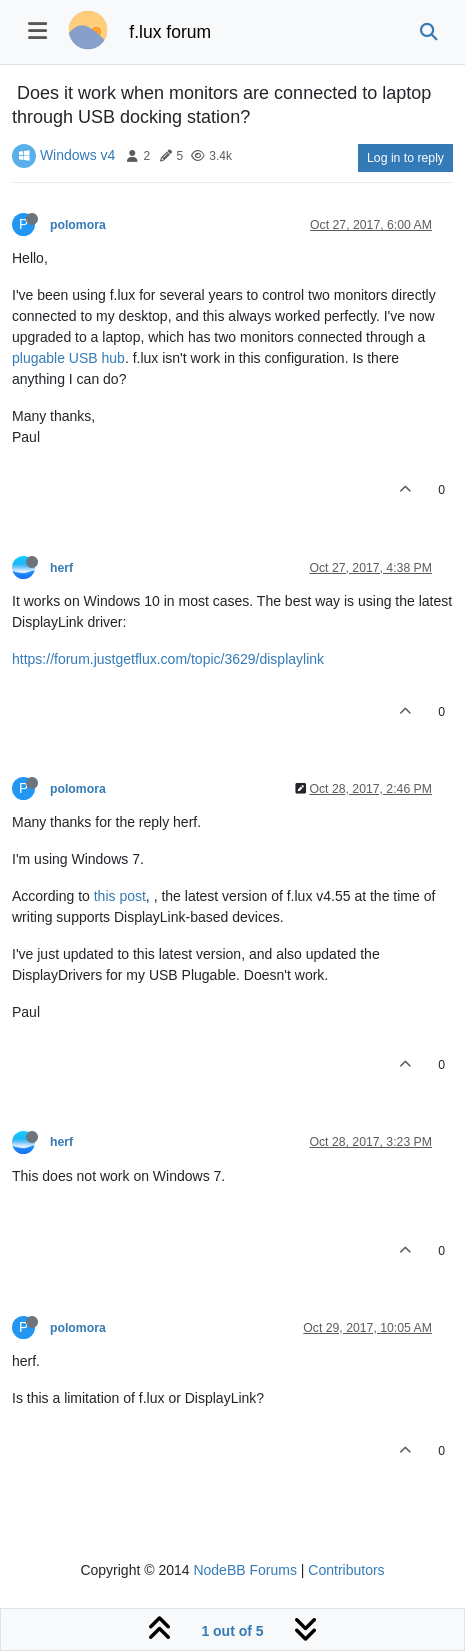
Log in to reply (405, 158)
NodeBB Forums (244, 1570)
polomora (78, 225)
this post (120, 896)
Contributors (346, 1570)
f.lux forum (170, 32)
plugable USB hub (68, 358)
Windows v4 (77, 155)
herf (61, 568)
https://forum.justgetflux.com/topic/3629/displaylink (168, 659)
